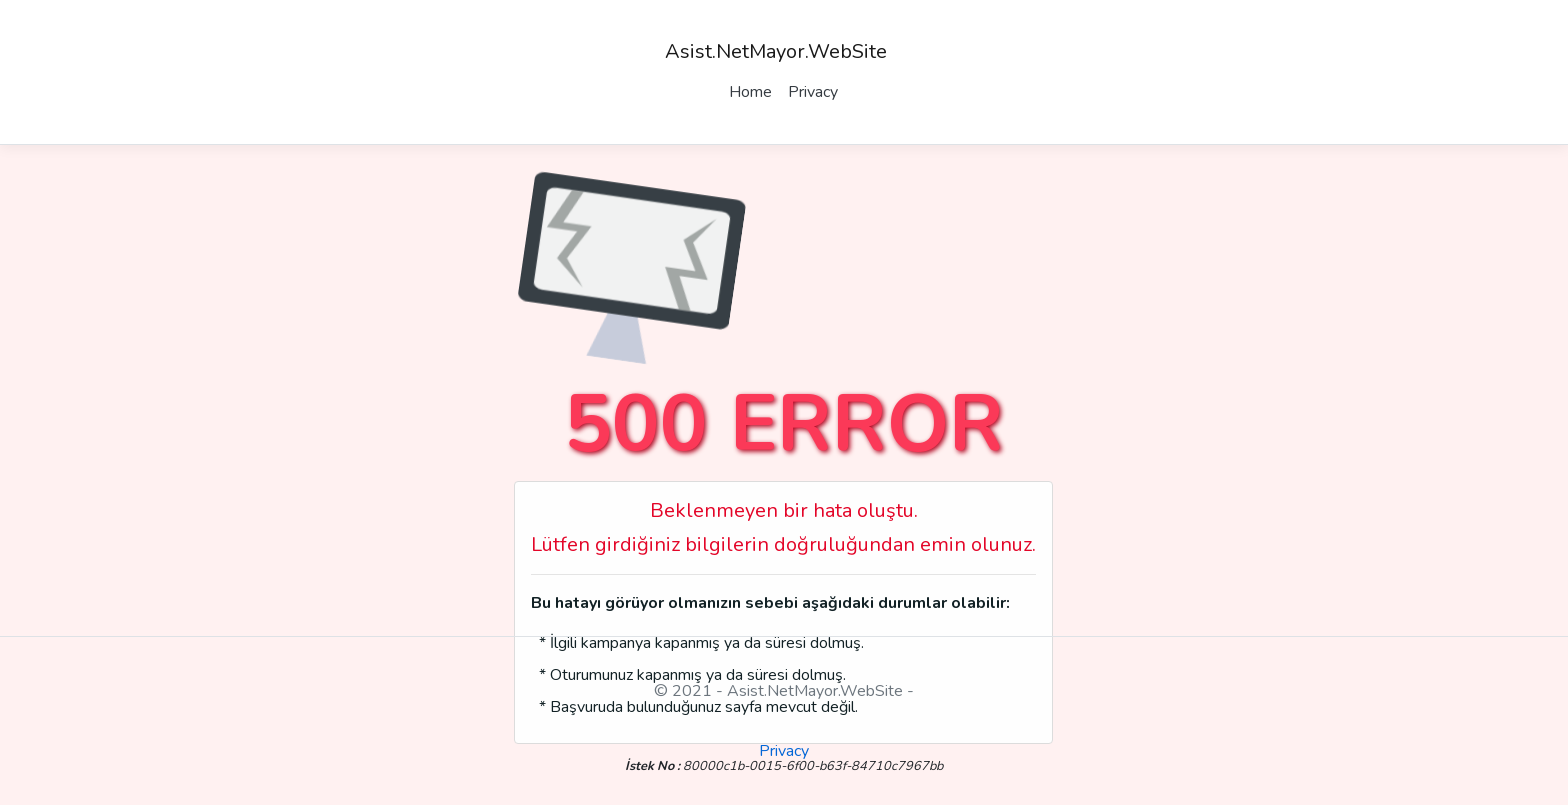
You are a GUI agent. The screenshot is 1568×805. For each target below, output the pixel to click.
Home (750, 92)
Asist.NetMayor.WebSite (776, 51)
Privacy (813, 92)
